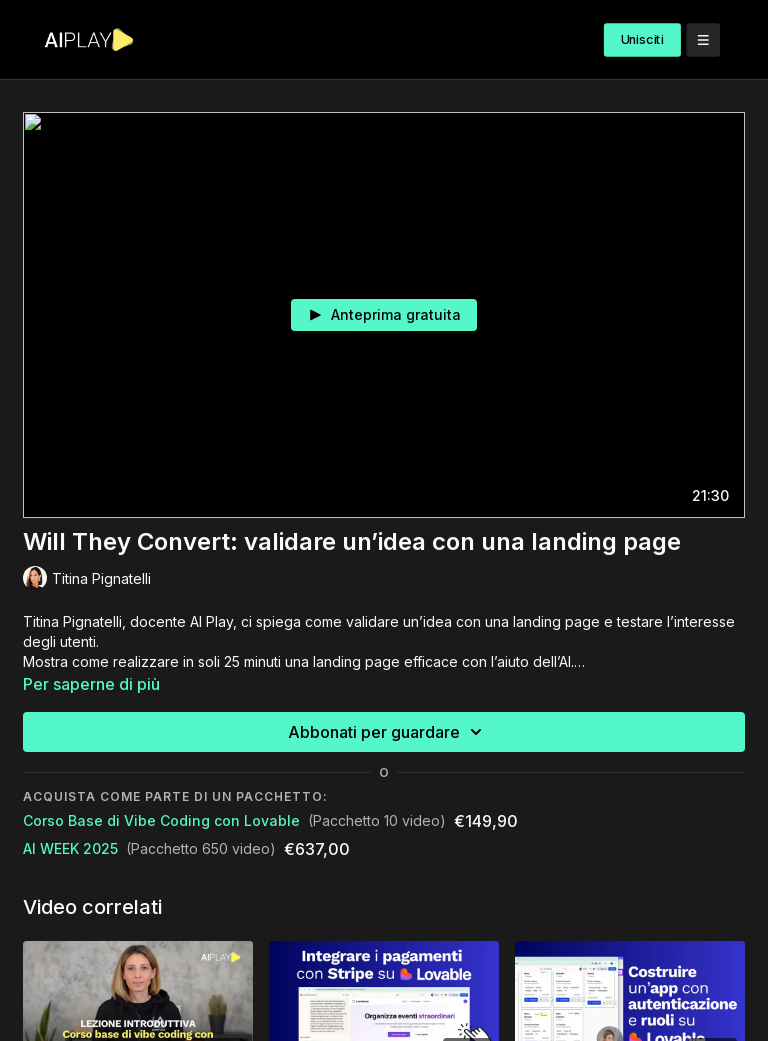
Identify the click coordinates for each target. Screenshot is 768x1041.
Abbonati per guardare (388, 732)
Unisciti (642, 39)
